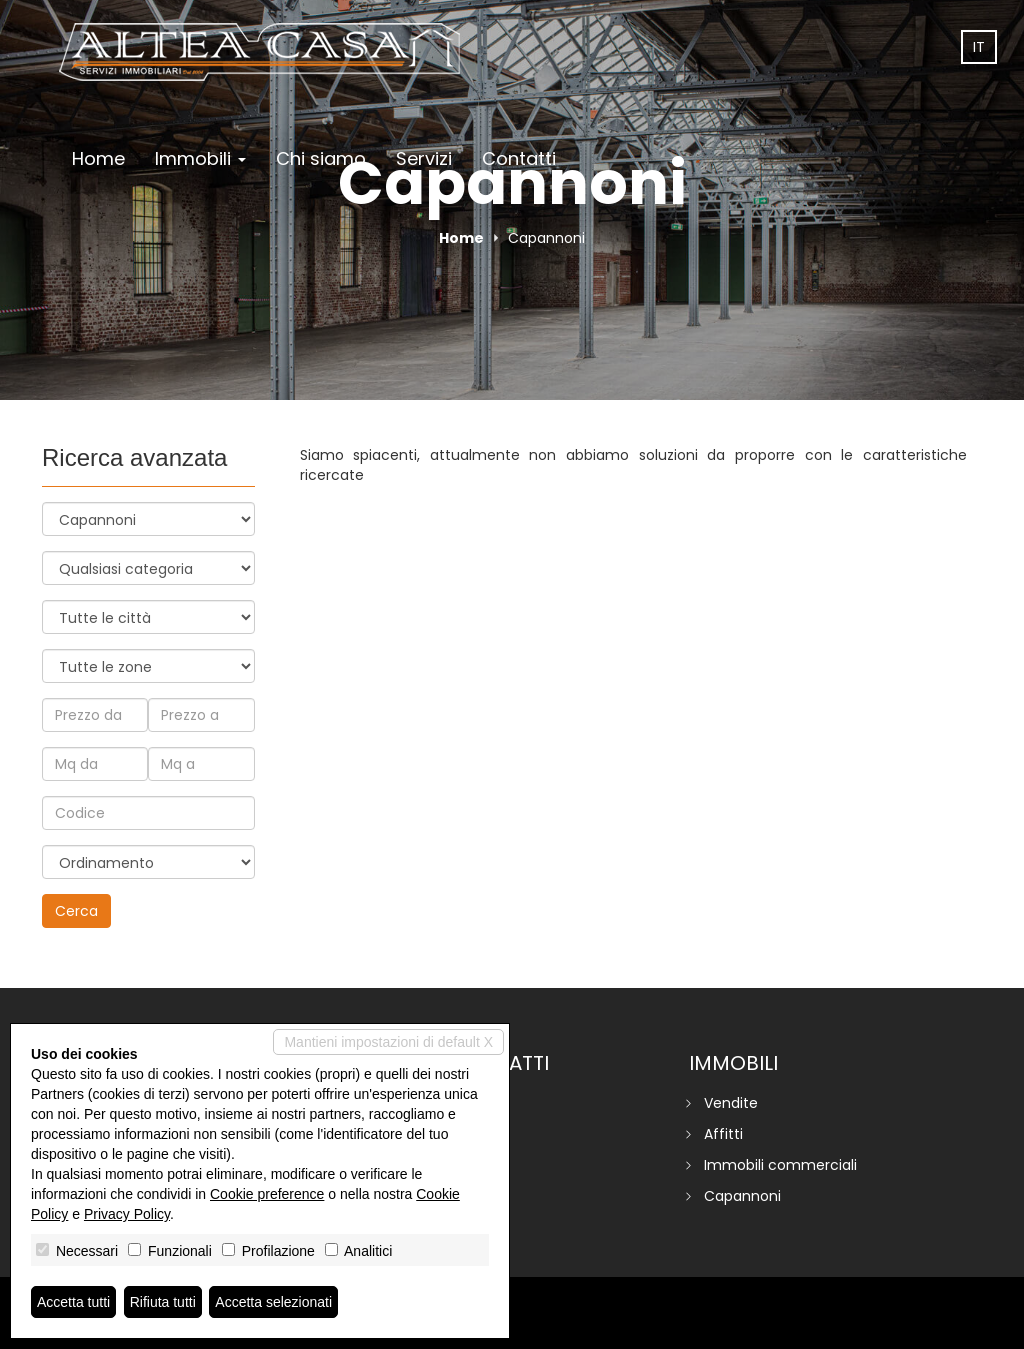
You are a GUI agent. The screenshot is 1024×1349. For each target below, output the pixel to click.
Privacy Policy (127, 1214)
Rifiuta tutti (163, 1302)
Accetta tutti (73, 1302)
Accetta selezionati (273, 1302)
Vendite (731, 1103)
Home (98, 158)
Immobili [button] (200, 158)
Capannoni (742, 1196)
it (979, 47)
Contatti (519, 158)
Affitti (723, 1134)
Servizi (424, 158)
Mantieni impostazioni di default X (388, 1042)
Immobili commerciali (780, 1165)
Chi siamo (321, 158)
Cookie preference (267, 1194)
